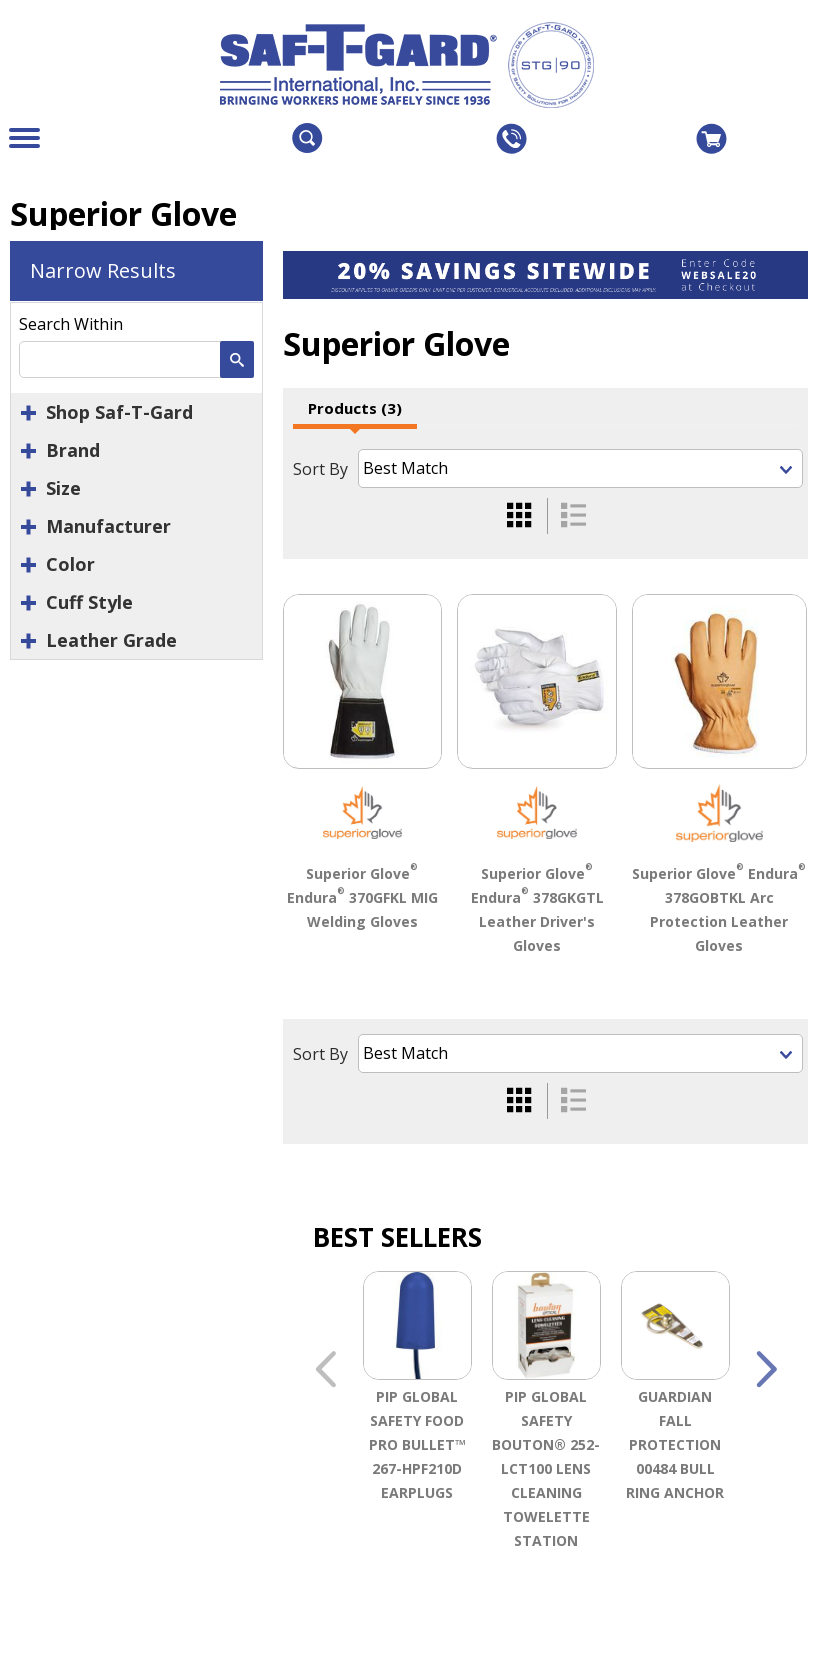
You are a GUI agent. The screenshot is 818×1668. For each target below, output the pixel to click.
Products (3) (355, 408)
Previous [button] (325, 1373)
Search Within (71, 324)
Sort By (320, 469)
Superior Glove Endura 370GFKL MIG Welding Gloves (362, 897)
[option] (417, 1437)
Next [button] (766, 1373)
